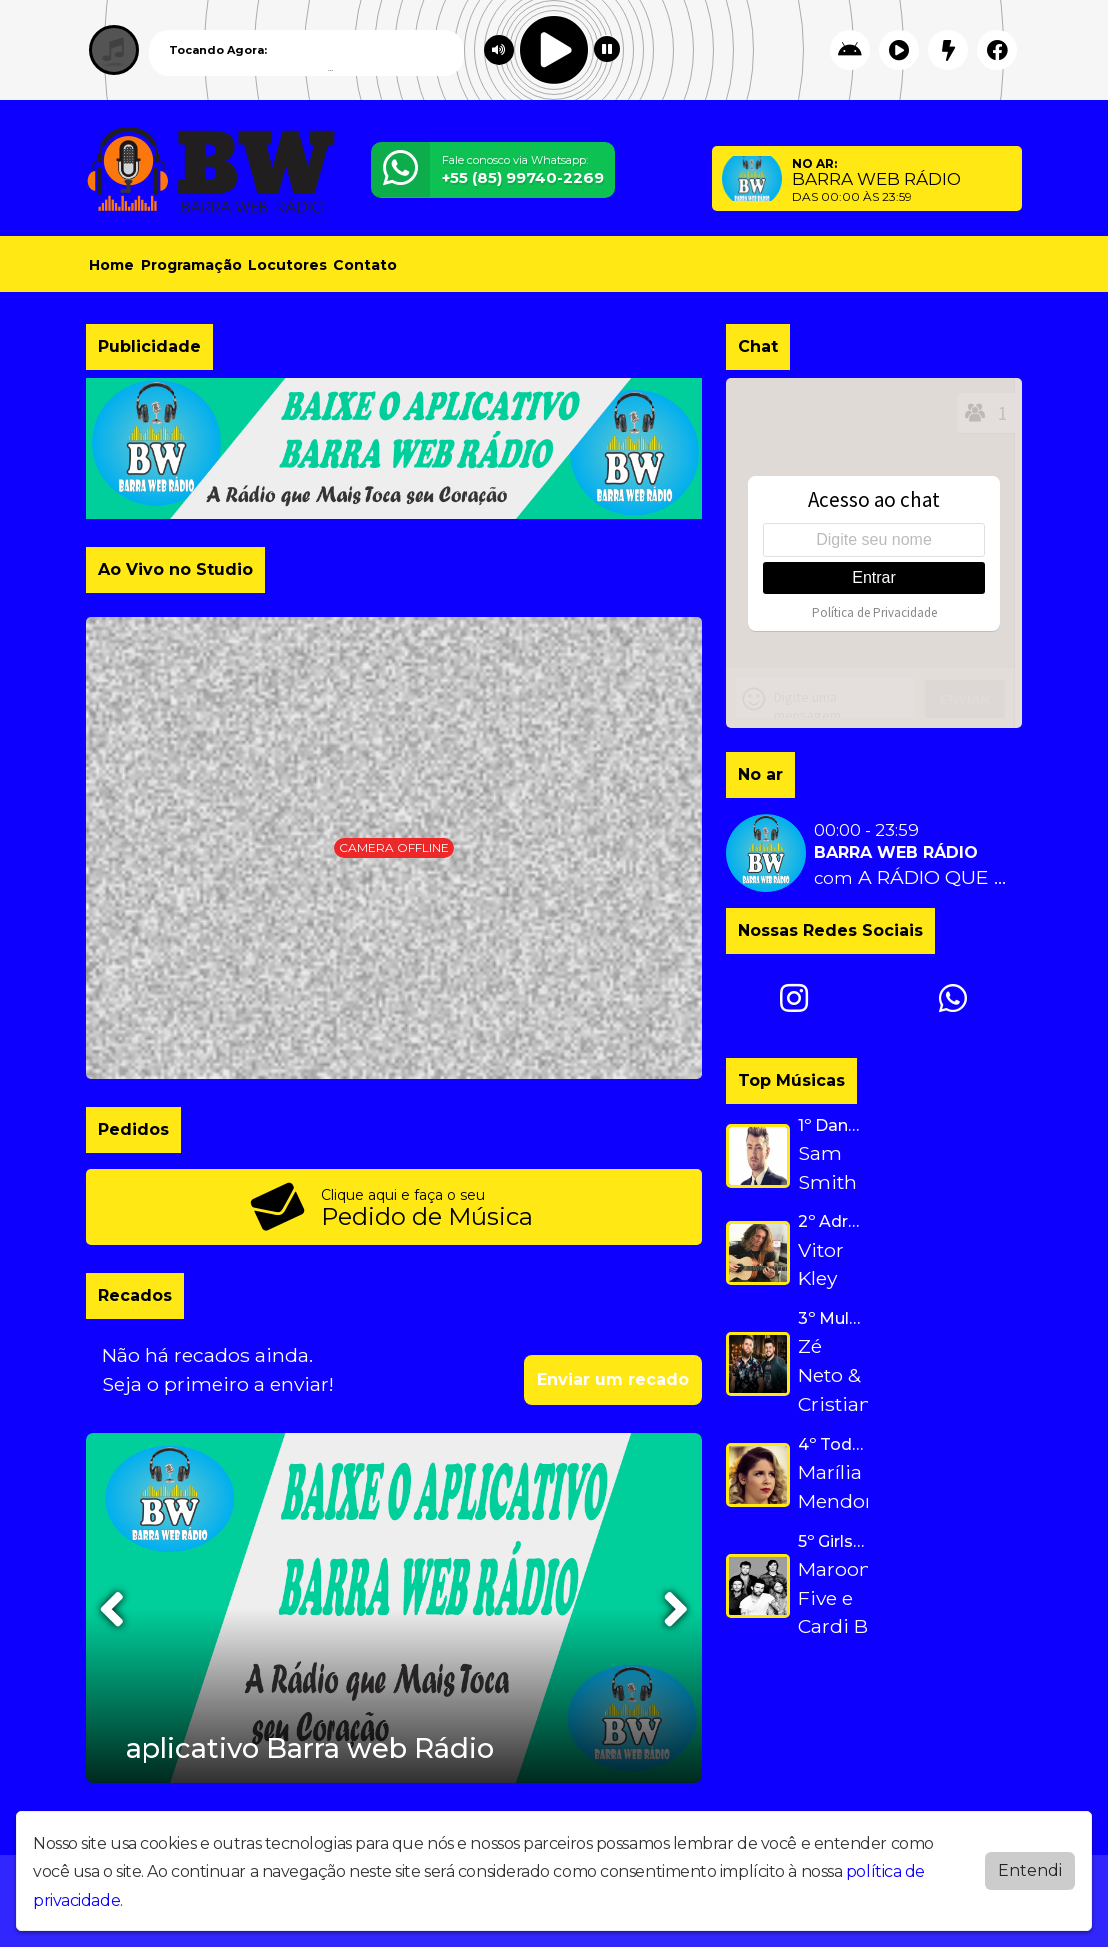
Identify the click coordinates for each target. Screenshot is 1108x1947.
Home (111, 265)
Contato (365, 265)
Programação (191, 265)
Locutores (287, 265)
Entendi (1030, 1870)
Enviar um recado (613, 1379)
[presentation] (114, 1609)
